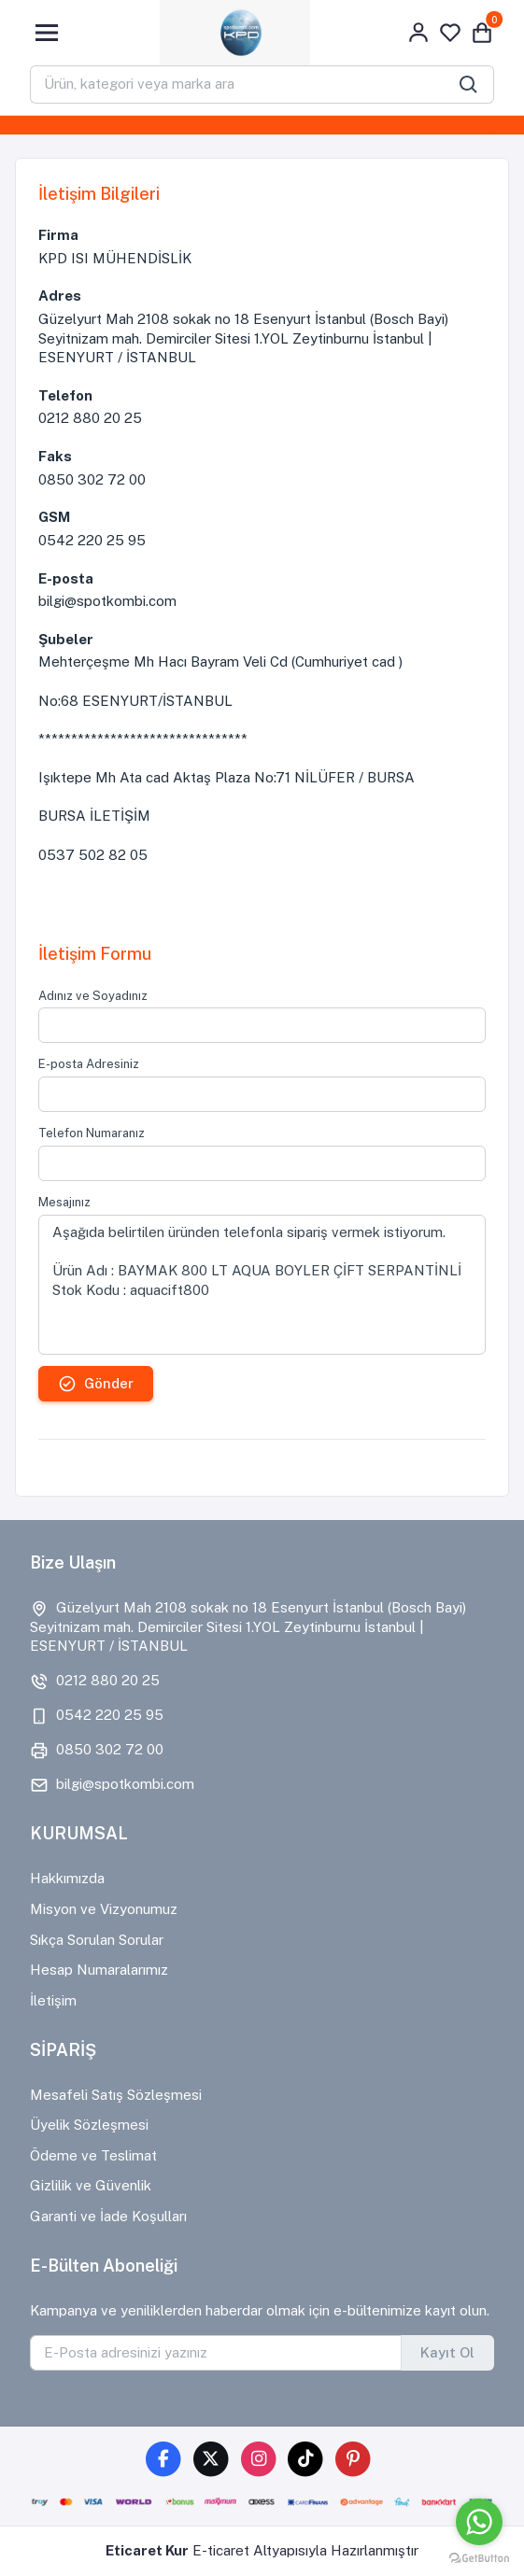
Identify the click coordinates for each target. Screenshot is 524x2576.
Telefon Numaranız (91, 1133)
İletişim (53, 2000)
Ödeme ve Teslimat (93, 2155)
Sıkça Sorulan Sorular (96, 1940)
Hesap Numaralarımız (99, 1970)
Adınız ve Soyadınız (93, 996)
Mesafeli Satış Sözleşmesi (116, 2095)
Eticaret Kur (147, 2550)
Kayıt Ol (447, 2352)
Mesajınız (64, 1202)
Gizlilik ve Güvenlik (90, 2185)
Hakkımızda (67, 1878)
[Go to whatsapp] (479, 2522)
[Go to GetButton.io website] (479, 2557)
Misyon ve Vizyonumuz (103, 1909)
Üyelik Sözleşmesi (89, 2125)
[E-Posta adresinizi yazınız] (216, 2353)
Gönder (96, 1383)
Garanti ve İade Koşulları (108, 2216)
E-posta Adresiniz (88, 1064)
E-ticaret (220, 2550)
